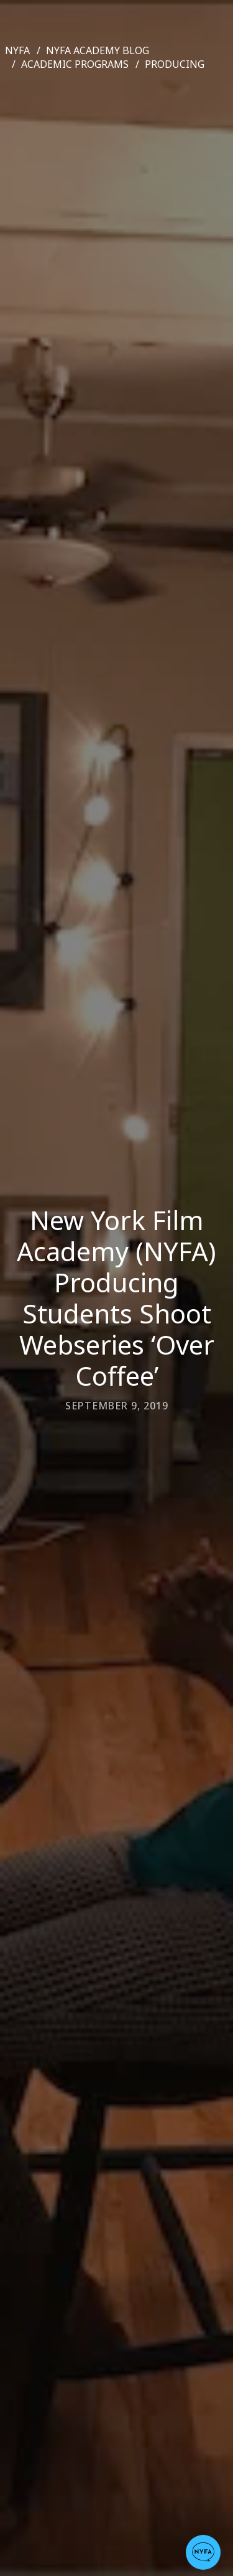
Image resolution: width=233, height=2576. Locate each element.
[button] (203, 2552)
